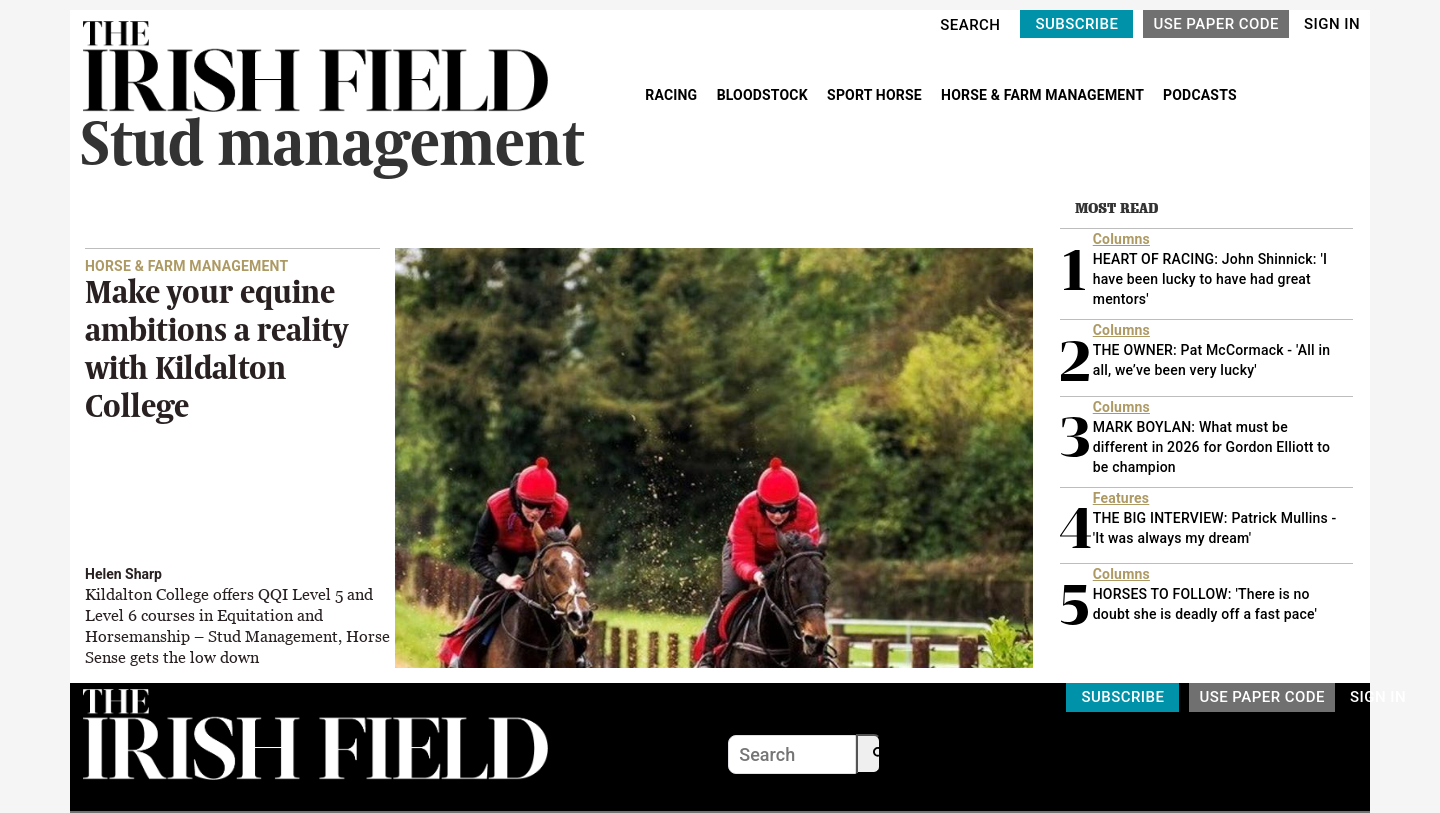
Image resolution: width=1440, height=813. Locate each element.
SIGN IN (1332, 24)
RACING (673, 95)
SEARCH (970, 25)
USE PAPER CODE (1216, 24)
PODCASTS (1200, 95)
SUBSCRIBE (1076, 24)
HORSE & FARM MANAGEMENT (1044, 95)
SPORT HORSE (876, 95)
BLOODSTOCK (764, 95)
